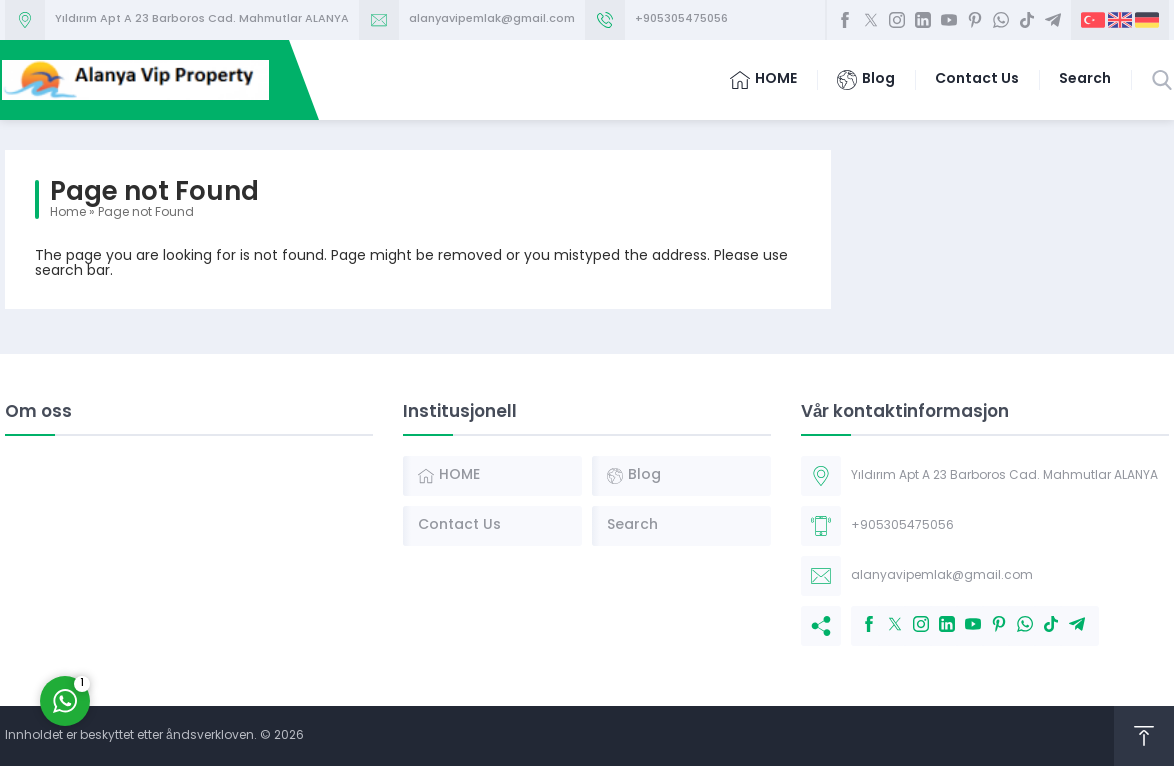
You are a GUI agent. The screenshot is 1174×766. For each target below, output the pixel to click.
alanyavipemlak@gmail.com (492, 19)
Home (68, 213)
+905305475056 (681, 19)
